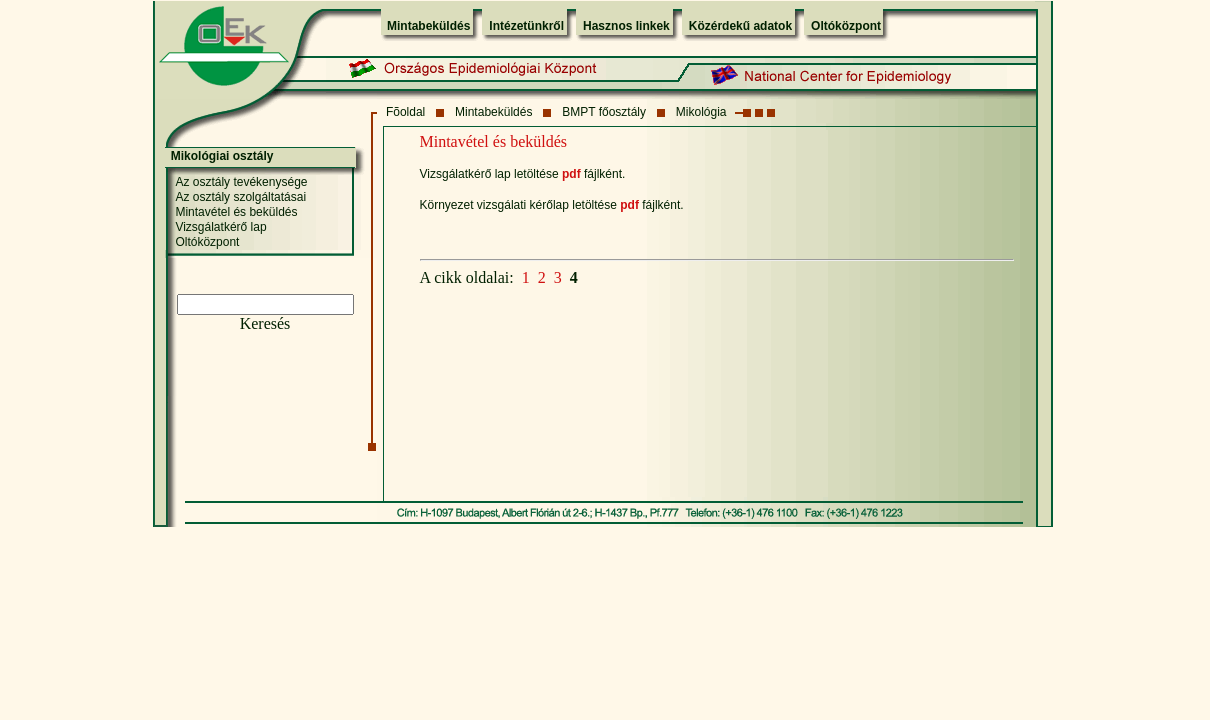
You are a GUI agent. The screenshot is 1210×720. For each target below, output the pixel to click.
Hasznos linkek (626, 26)
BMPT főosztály (604, 112)
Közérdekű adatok (740, 26)
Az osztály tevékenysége (241, 182)
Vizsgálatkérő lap (220, 227)
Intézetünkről (526, 26)
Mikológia (701, 112)
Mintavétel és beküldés (236, 212)
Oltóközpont (846, 26)
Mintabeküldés (428, 26)
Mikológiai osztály (222, 156)
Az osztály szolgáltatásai (240, 197)
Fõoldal (405, 112)
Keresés (265, 323)
